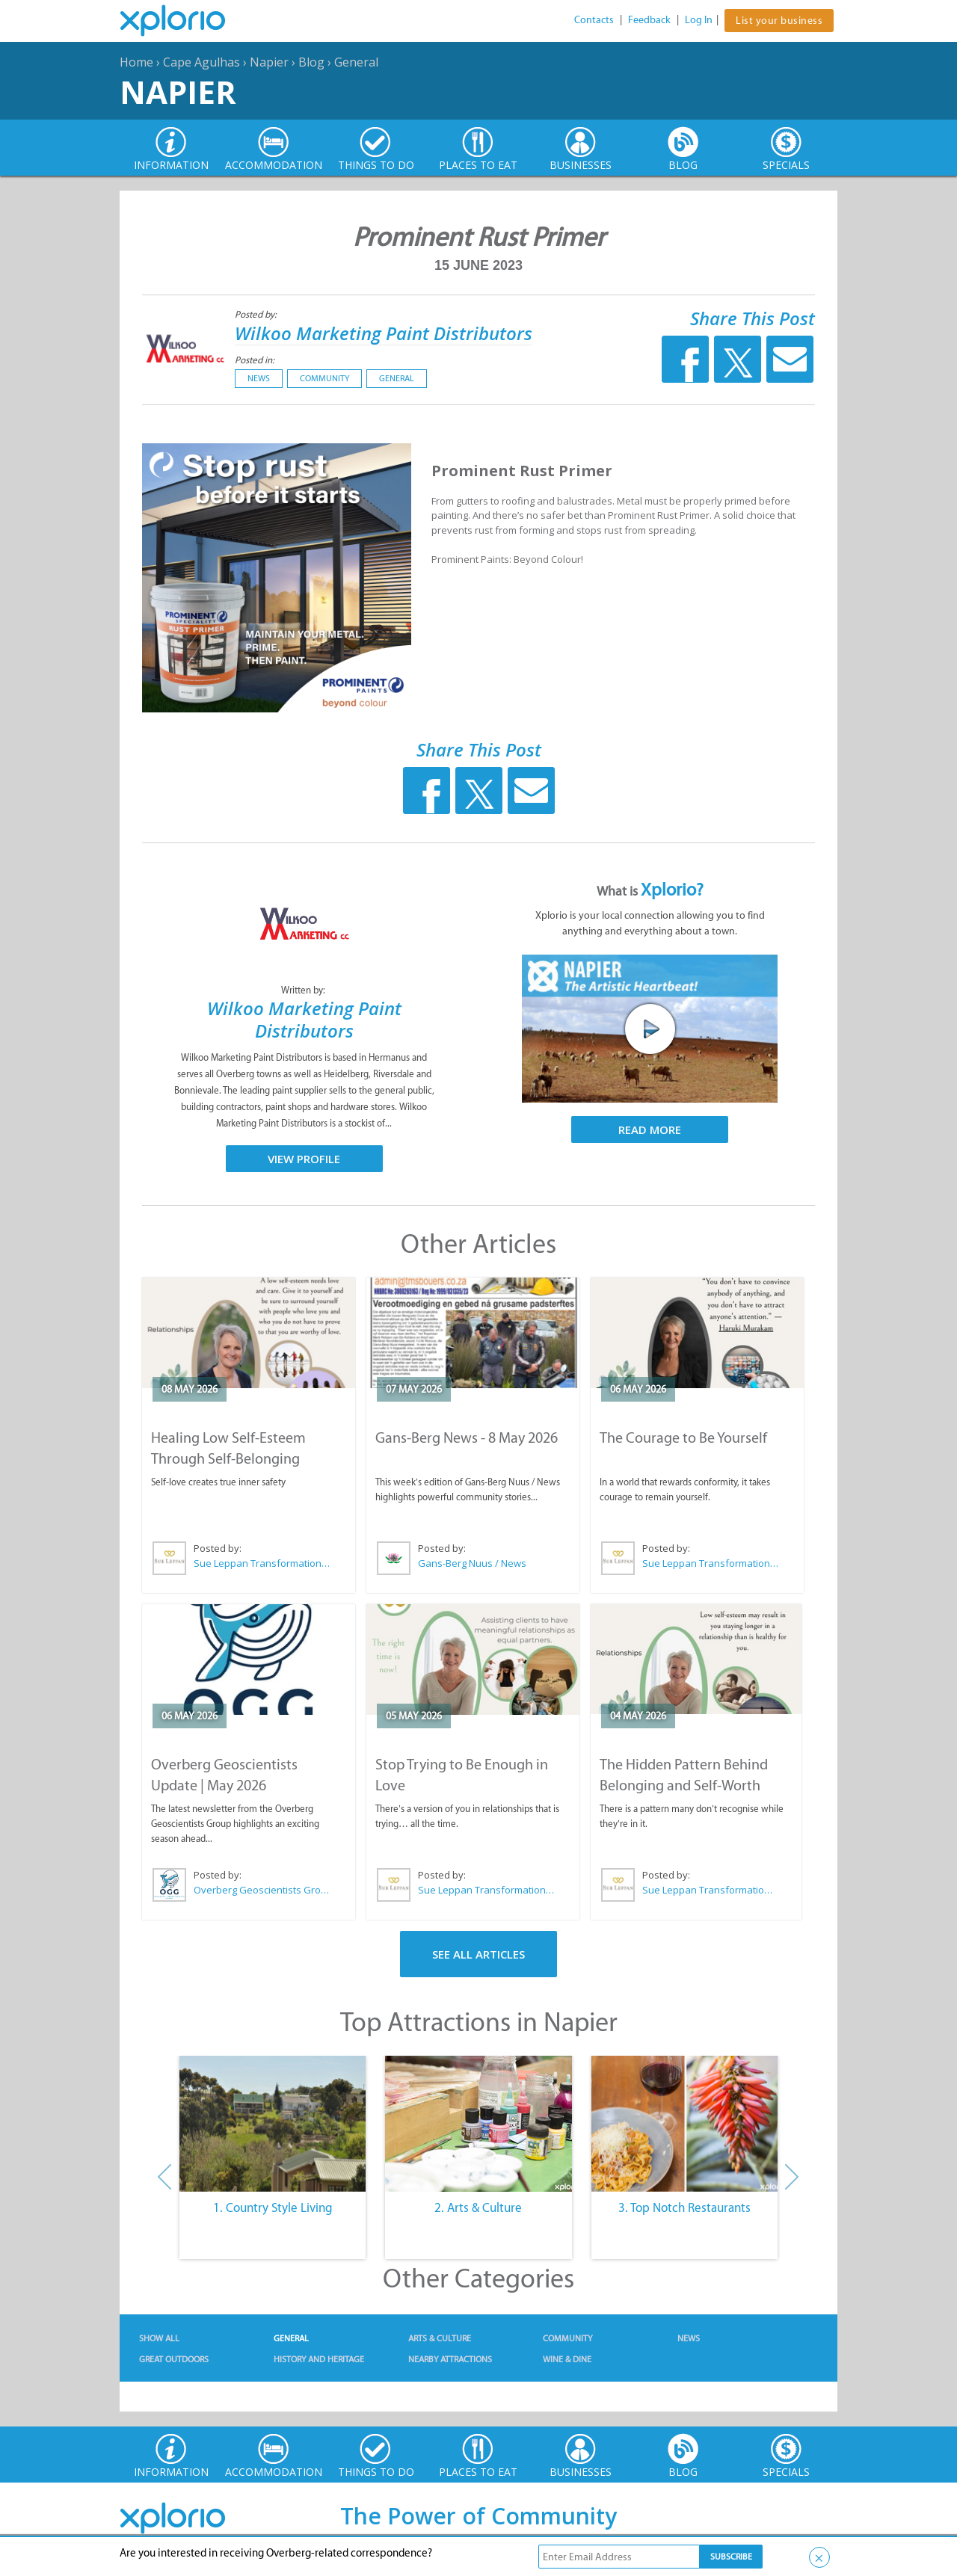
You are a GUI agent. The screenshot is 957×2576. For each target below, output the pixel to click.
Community (324, 378)
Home (136, 62)
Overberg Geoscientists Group (262, 1889)
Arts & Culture (439, 2338)
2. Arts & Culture (478, 2207)
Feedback (649, 19)
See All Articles (478, 1954)
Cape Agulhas (201, 62)
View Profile (304, 1158)
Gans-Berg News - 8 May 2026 (466, 1437)
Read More (649, 1129)
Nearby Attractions (450, 2359)
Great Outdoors (174, 2359)
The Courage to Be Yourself (683, 1437)
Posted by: (257, 314)
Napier (269, 62)
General (356, 62)
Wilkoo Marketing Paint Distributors (383, 333)
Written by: (304, 990)
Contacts (594, 19)
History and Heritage (319, 2359)
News (258, 378)
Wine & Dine (567, 2359)
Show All (159, 2338)
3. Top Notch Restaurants (684, 2207)
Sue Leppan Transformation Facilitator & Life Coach (262, 1563)
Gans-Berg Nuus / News (472, 1563)
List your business (779, 20)
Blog (311, 62)
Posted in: (254, 360)
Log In (699, 19)
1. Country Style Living (273, 2207)
